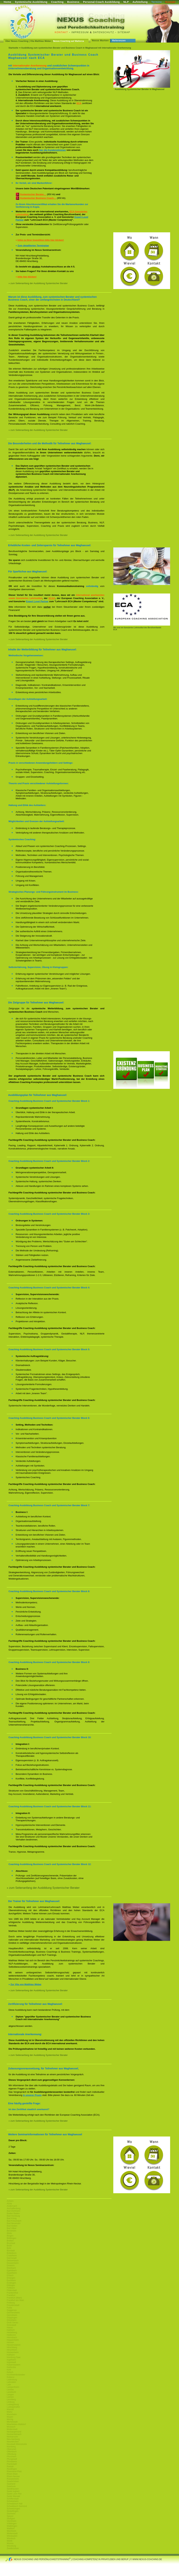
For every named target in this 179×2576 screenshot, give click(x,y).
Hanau (10, 2327)
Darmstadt (12, 2258)
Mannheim (12, 2414)
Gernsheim (12, 2315)
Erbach (10, 2275)
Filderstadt (12, 2290)
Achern (10, 2201)
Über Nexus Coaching (16, 41)
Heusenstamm (13, 2345)
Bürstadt (11, 2250)
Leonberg (11, 2399)
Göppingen (12, 2317)
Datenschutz (103, 32)
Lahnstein (11, 2382)
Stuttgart (11, 2518)
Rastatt (10, 2466)
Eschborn (11, 2280)
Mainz (9, 2412)
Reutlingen (12, 2469)
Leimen (10, 2397)
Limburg (10, 2402)
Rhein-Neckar (13, 2476)
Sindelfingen (12, 2511)
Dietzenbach (13, 2260)
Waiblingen (12, 2526)
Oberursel (11, 2449)
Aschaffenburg (13, 2208)
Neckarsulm (12, 2436)
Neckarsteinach (14, 2434)
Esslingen (11, 2283)
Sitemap (124, 32)
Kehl (9, 2369)
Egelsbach (12, 2270)
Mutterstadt (12, 2429)
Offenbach (12, 2451)
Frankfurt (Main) (14, 2298)
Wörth (9, 2541)
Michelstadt (12, 2422)
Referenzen (119, 40)
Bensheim (11, 2231)
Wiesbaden (12, 2536)
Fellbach (11, 2288)
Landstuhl (11, 2392)
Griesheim (12, 2320)
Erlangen (11, 2278)
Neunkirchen (13, 2441)
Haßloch (11, 2330)
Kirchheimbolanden (16, 2374)
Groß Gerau (12, 2322)
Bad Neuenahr (13, 2223)
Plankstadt (12, 2464)
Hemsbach (12, 2337)
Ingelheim (11, 2360)
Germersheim (13, 2312)
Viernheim (11, 2521)
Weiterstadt (12, 2533)
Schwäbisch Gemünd (17, 2506)
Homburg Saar (14, 2357)
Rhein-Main (12, 2474)
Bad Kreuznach (14, 2221)
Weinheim (11, 2531)
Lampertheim (13, 2387)
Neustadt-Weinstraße (17, 2444)
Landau (10, 2389)
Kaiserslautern (13, 2365)
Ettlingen (11, 2285)
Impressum (80, 32)
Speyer (10, 2516)
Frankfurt (11, 2295)
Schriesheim (12, 2501)
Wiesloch (11, 2538)
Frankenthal (12, 2293)
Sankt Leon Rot (14, 2494)
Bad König (12, 2218)
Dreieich (11, 2265)
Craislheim (12, 2255)
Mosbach (11, 2427)
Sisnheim (11, 2513)
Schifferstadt (12, 2498)
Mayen (10, 2417)
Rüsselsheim (13, 2479)
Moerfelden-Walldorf (16, 2424)
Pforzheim (11, 2456)
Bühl (9, 2248)
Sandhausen (13, 2489)
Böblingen (11, 2238)
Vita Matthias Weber (40, 41)
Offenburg (11, 2454)
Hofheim (11, 2355)
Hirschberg (12, 2347)
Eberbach (11, 2268)
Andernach (12, 2206)
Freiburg (11, 2302)
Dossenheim (13, 2263)
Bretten (10, 2240)
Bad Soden (12, 2226)
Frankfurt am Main (15, 2300)
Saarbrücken (13, 2481)
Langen (10, 2394)
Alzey (9, 2203)
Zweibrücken (13, 2548)
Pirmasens (12, 2461)
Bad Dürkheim (13, 2211)
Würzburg (11, 2546)
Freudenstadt (13, 2305)
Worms (10, 2543)
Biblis (9, 2233)
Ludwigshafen (13, 2407)
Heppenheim (13, 2340)
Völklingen (12, 2523)
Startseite (13, 48)
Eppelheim (12, 2273)
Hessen (10, 2342)
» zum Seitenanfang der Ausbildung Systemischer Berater (38, 283)
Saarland (11, 2484)
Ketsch (10, 2372)
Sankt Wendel (13, 2496)
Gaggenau (12, 2310)
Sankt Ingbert (13, 2491)
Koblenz (10, 2377)
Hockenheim (13, 2352)
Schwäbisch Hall (14, 2503)
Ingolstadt (11, 2362)
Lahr (9, 2384)
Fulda (9, 2307)
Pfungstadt (12, 2459)
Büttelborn (12, 2253)
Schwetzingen (13, 2508)
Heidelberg (12, 2332)
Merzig (10, 2419)
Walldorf (11, 2528)
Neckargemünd (14, 2432)
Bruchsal (11, 2243)
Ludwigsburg (13, 2404)
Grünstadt (11, 2325)
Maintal (10, 2409)
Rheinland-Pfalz (14, 2471)
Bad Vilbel (11, 2228)
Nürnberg (11, 2446)
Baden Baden (13, 2213)
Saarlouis (11, 2486)
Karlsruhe (11, 2367)
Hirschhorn (12, 2350)
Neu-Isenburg (13, 2439)
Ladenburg (12, 2379)
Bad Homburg (13, 2216)
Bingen (10, 2236)
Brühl (9, 2245)
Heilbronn (11, 2335)
